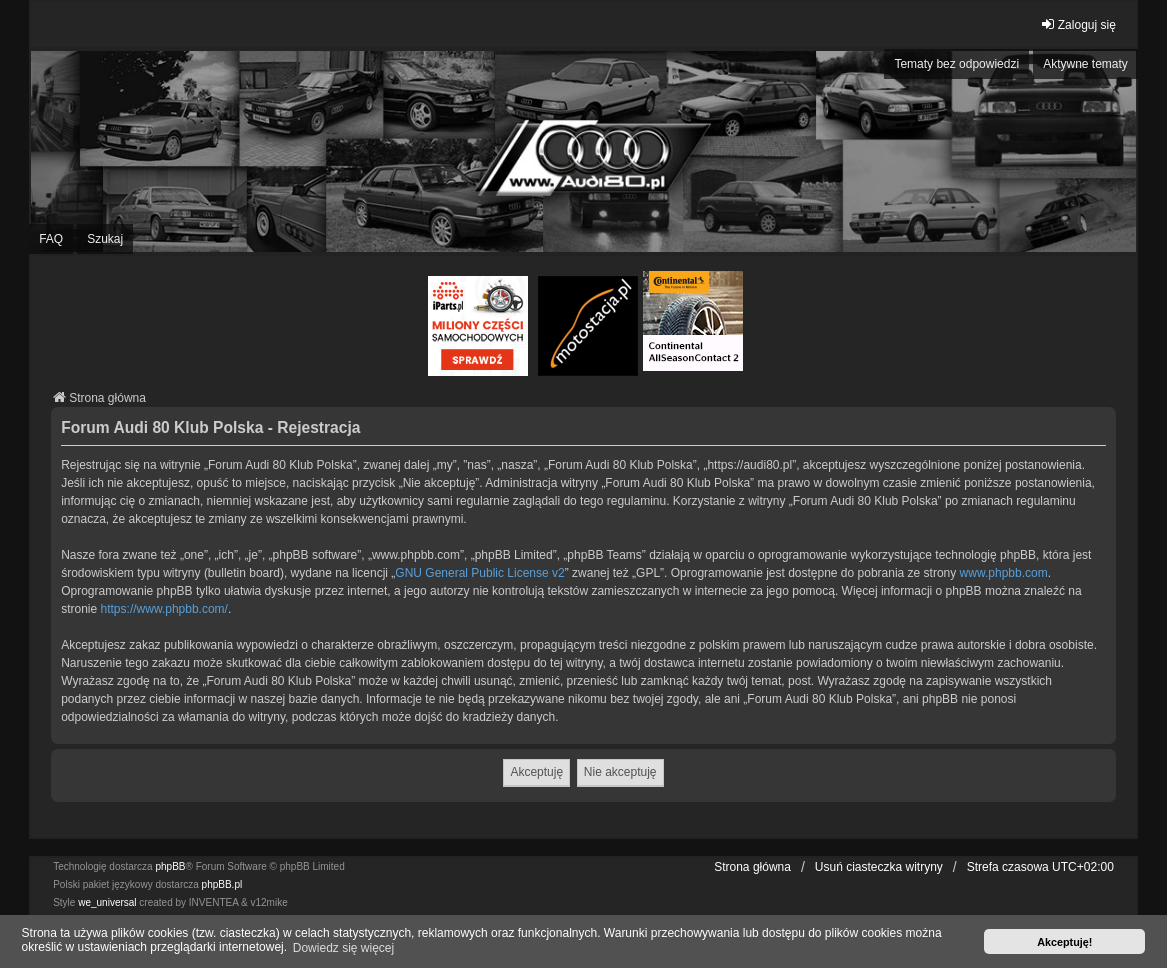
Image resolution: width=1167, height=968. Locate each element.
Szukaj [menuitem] (105, 239)
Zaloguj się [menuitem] (1078, 24)
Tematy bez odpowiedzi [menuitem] (956, 64)
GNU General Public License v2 (479, 573)
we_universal (107, 902)
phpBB (170, 866)
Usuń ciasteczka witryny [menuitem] (879, 867)
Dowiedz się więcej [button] (343, 948)
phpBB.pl (222, 884)
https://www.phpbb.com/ (164, 609)
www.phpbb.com (1004, 573)
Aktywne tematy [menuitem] (1085, 64)
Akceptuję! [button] (1064, 942)
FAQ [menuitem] (51, 239)
